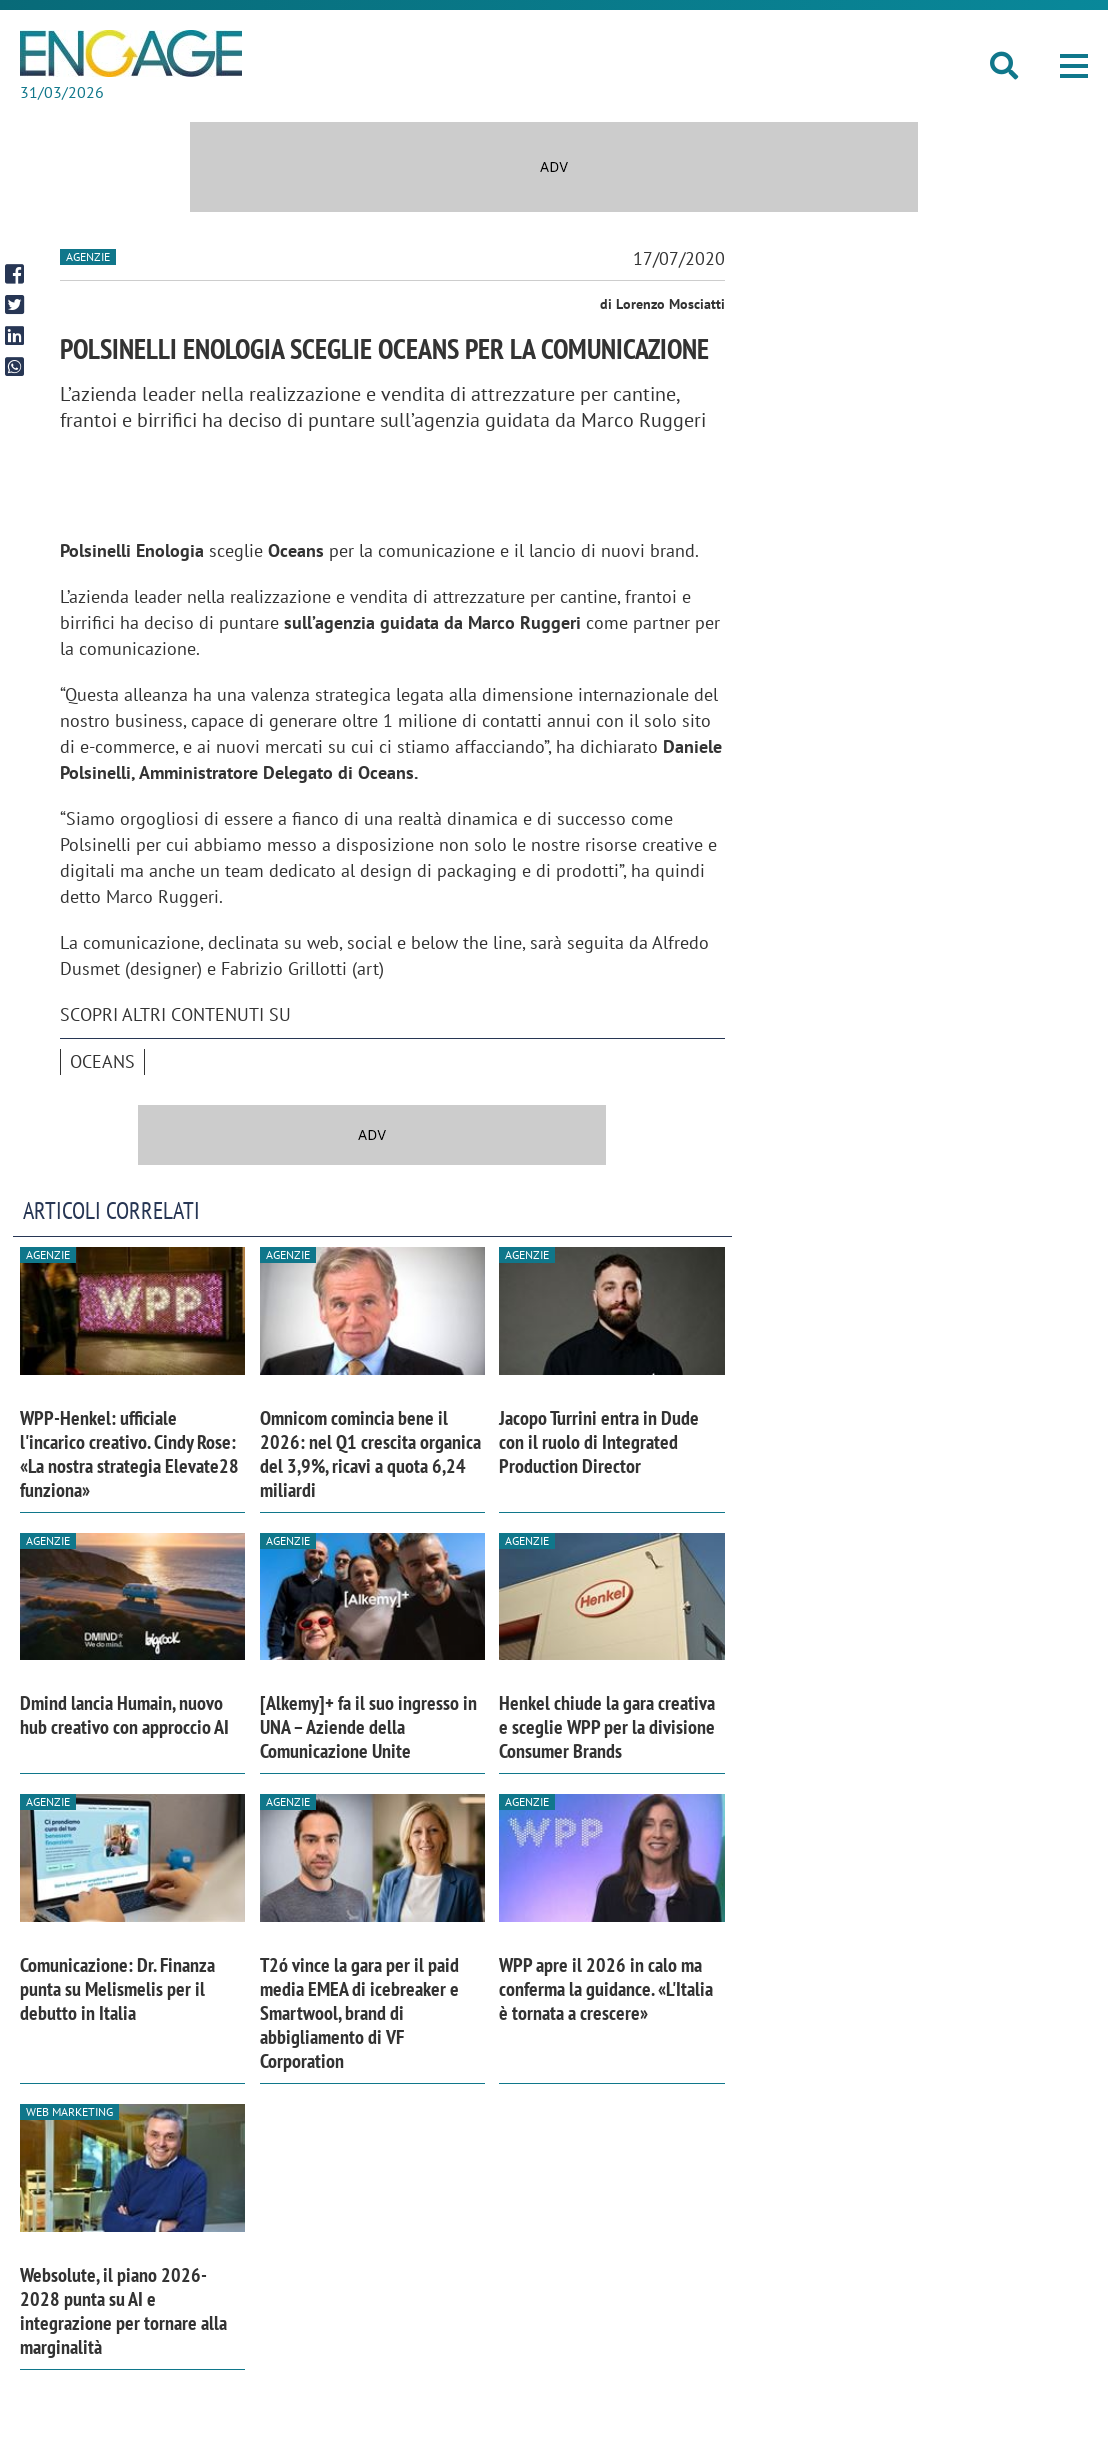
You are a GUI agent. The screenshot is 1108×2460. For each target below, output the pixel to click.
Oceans (102, 1061)
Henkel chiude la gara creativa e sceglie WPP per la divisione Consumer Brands (607, 1727)
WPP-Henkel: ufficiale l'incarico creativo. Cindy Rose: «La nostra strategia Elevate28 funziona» (129, 1454)
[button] (1074, 66)
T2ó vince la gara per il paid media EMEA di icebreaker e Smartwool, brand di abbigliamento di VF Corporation (359, 2013)
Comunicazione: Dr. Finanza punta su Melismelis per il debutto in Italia (117, 1989)
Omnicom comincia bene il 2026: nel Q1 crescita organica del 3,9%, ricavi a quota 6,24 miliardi (370, 1454)
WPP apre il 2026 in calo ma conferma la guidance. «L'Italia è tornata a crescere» (606, 1989)
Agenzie (88, 256)
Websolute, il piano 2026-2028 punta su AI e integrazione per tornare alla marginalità (123, 2311)
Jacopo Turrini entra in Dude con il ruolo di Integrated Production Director (599, 1442)
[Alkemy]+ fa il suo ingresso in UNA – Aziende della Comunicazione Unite (368, 1727)
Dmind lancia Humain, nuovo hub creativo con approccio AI (124, 1715)
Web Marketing (69, 2111)
